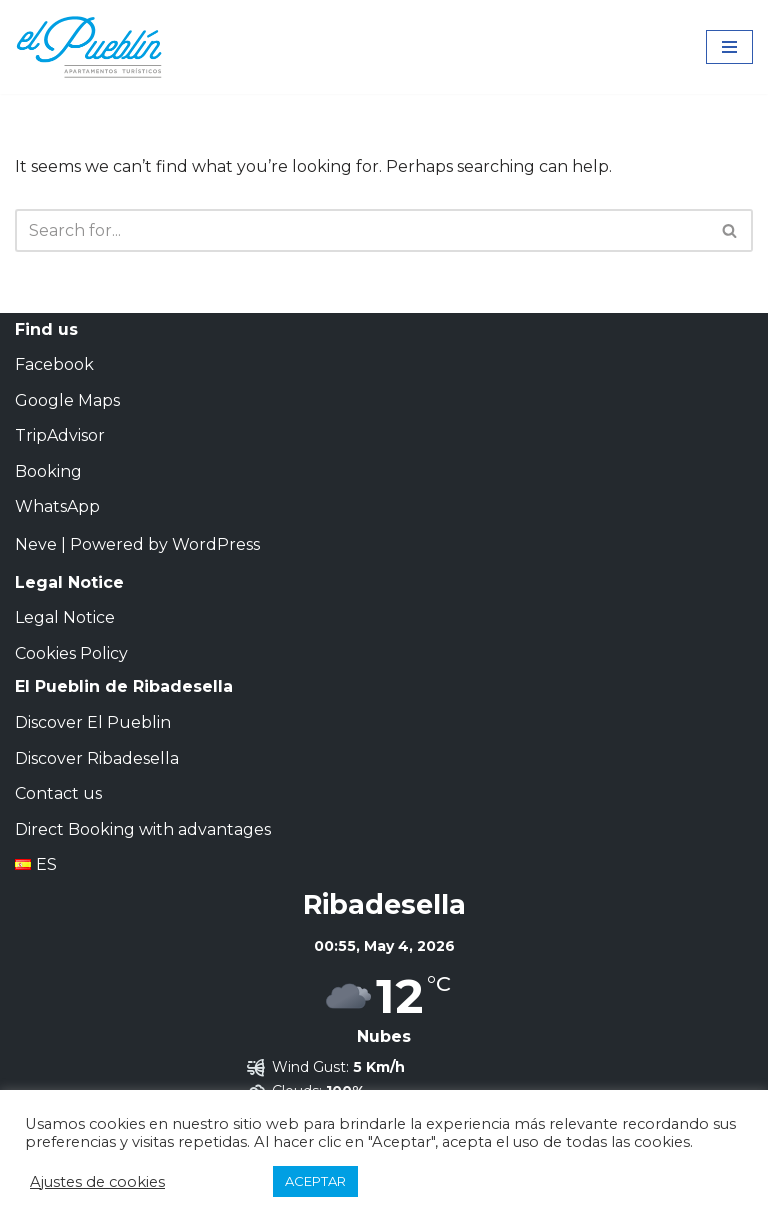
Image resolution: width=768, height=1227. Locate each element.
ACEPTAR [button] (315, 1181)
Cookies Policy (71, 653)
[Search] (361, 230)
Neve (36, 544)
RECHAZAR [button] (224, 1182)
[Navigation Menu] (729, 47)
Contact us (58, 793)
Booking (48, 471)
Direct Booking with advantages (143, 829)
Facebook (54, 364)
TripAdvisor (60, 435)
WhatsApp (57, 506)
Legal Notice (65, 617)
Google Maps (67, 400)
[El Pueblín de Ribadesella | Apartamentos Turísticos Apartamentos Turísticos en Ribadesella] (90, 47)
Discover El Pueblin (93, 722)
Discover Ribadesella (97, 758)
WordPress (216, 544)
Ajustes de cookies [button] (97, 1182)
